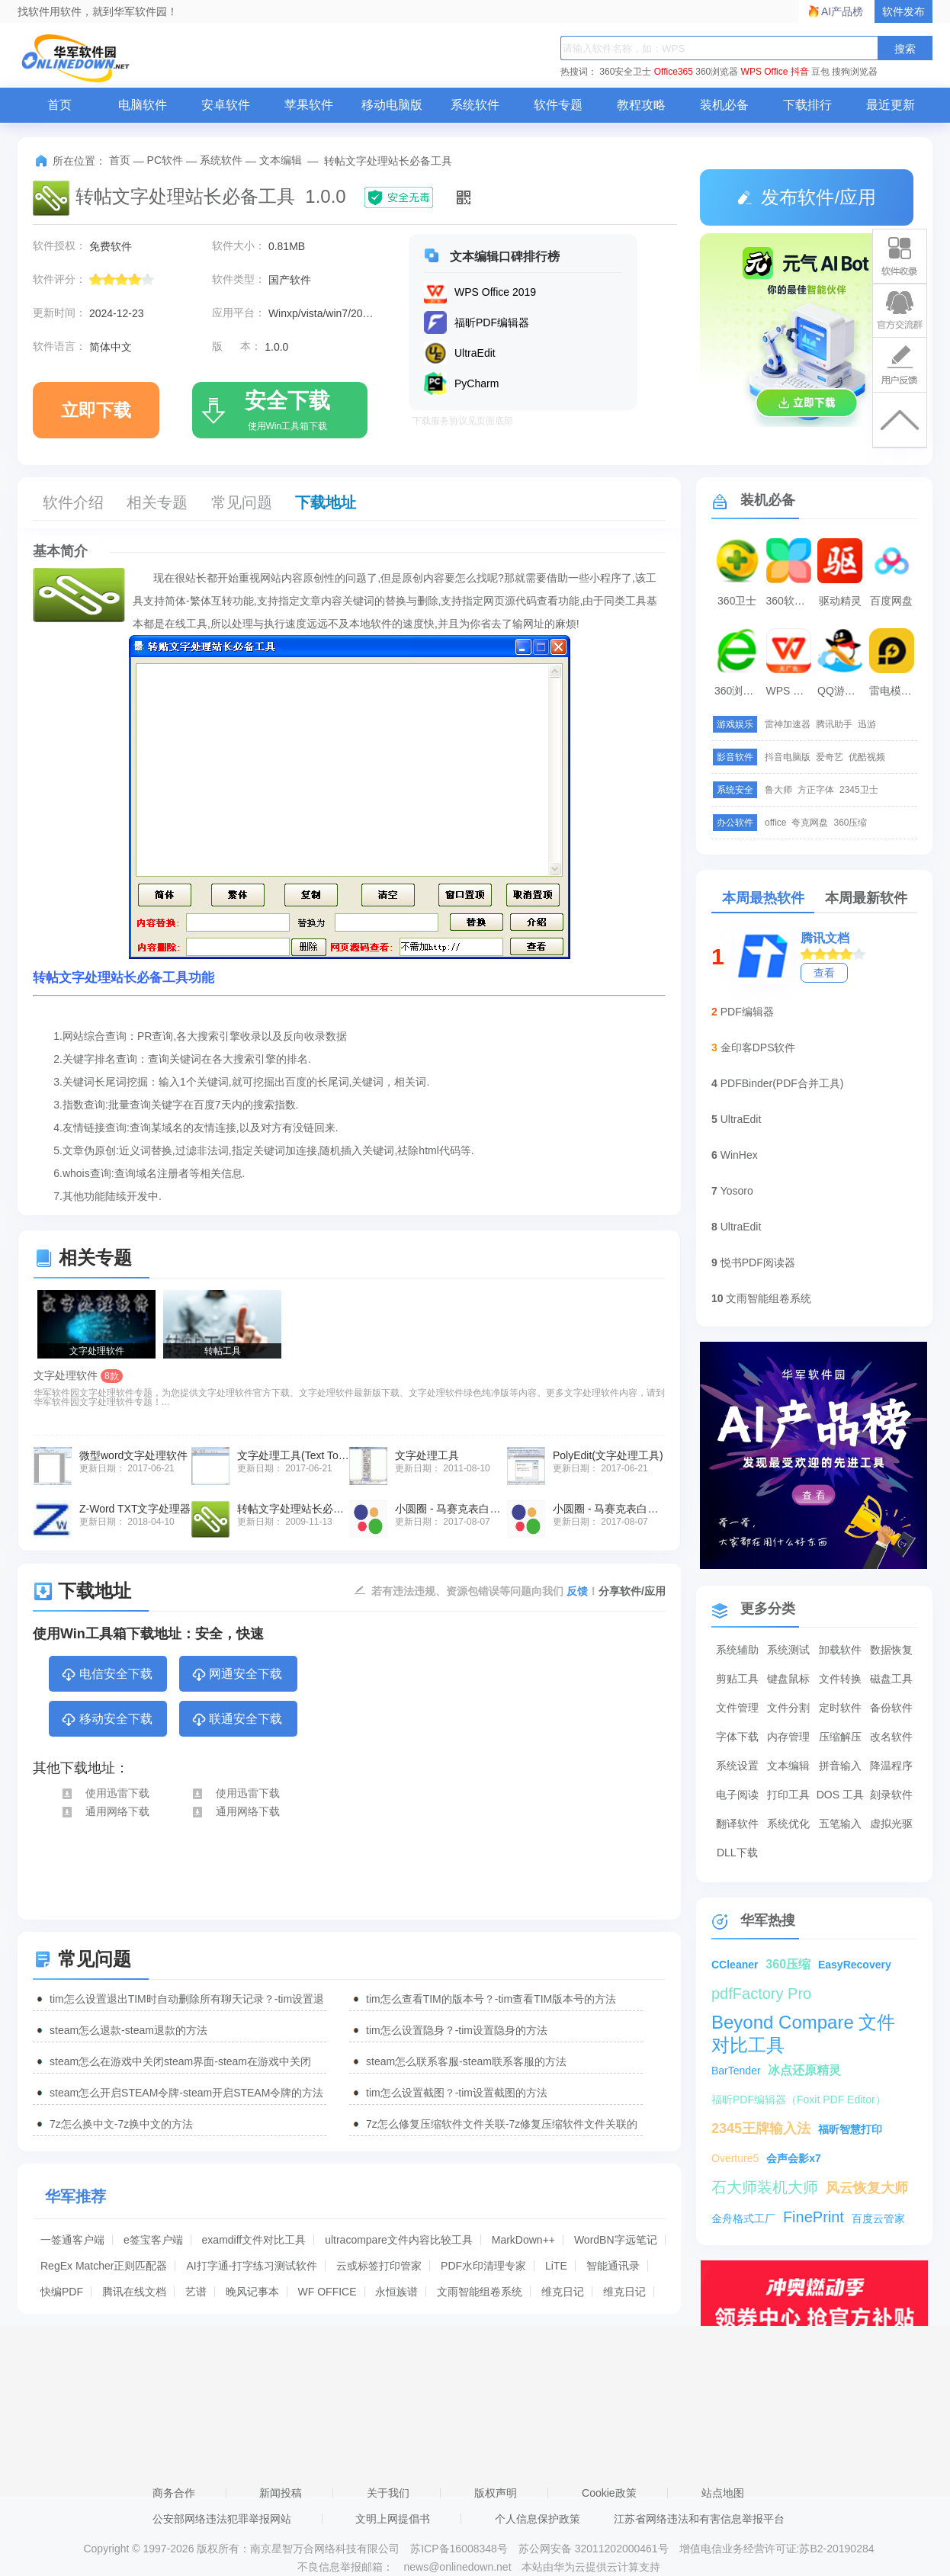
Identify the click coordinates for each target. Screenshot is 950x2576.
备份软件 (891, 1708)
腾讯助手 (834, 724)
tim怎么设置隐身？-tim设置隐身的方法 (456, 2030)
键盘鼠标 (788, 1679)
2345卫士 (858, 789)
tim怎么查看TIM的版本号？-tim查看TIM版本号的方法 (491, 1999)
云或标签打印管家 (379, 2265)
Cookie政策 (609, 2493)
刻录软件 (891, 1794)
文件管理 (737, 1708)
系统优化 (788, 1823)
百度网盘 (891, 601)
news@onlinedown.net (457, 2567)
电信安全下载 (106, 1675)
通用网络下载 (104, 1811)
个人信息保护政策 (537, 2518)
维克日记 (562, 2291)
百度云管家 (878, 2218)
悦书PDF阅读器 (758, 1262)
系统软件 (475, 104)
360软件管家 (790, 601)
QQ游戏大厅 (841, 691)
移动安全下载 (106, 1719)
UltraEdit (741, 1119)
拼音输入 (840, 1766)
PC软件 (165, 160)
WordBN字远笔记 (615, 2239)
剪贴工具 (737, 1679)
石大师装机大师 (764, 2187)
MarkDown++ (523, 2239)
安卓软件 (225, 104)
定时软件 (840, 1708)
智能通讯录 (613, 2265)
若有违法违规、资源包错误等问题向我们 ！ (485, 1590)
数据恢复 (891, 1650)
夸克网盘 (809, 822)
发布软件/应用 (806, 197)
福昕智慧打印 (850, 2129)
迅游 (867, 724)
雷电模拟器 (893, 691)
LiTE (556, 2265)
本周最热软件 (763, 898)
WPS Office (764, 71)
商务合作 (173, 2493)
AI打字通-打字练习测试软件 (251, 2265)
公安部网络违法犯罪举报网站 (221, 2518)
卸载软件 (840, 1650)
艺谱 (196, 2291)
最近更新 (890, 104)
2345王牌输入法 (760, 2128)
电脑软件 (142, 104)
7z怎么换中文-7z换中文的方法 (121, 2124)
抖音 (800, 71)
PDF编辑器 (747, 1012)
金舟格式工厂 (743, 2218)
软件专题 (558, 104)
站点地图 (722, 2493)
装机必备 (724, 104)
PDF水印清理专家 (483, 2265)
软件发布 (903, 11)
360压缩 (850, 822)
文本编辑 (280, 160)
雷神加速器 (787, 724)
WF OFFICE (327, 2291)
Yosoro (737, 1191)
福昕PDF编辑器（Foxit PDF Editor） (798, 2099)
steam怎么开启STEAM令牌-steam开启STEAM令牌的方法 (186, 2093)
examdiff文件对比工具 (254, 2239)
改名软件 (891, 1737)
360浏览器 (716, 71)
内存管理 (788, 1737)
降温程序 (891, 1766)
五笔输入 (840, 1823)
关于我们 (388, 2493)
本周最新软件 (866, 898)
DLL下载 (737, 1852)
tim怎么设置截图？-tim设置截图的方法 (456, 2093)
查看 (824, 973)
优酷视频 (867, 757)
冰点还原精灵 (804, 2070)
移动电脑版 (391, 104)
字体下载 (737, 1737)
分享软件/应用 (632, 1591)
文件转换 (840, 1679)
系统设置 (737, 1766)
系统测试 (788, 1650)
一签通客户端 (72, 2239)
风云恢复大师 (867, 2188)
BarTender (736, 2070)
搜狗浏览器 (855, 71)
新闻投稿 (280, 2493)
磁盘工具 (891, 1679)
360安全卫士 (625, 71)
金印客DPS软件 (758, 1047)
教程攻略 (641, 104)
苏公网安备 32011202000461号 (595, 2548)
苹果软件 (308, 104)
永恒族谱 (396, 2291)
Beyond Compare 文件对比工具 (803, 2023)
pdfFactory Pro (761, 1993)
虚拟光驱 (891, 1823)
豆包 (820, 71)
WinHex (739, 1155)
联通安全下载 (237, 1719)
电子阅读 (737, 1794)
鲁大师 (778, 789)
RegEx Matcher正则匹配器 (103, 2265)
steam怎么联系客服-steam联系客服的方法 (466, 2061)
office (775, 822)
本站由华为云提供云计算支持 (591, 2567)
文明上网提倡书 (392, 2518)
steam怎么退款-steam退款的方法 (128, 2030)
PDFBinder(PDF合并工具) (782, 1083)
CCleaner (734, 1964)
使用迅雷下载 (104, 1793)
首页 (59, 104)
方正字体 (816, 789)
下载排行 (807, 104)
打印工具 (788, 1794)
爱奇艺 (829, 757)
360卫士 (736, 601)
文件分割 (788, 1708)
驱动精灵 (840, 601)
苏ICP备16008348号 (459, 2548)
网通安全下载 (237, 1675)
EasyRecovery (854, 1964)
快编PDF (61, 2291)
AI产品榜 (842, 11)
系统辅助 (737, 1650)
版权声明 (495, 2493)
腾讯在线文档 (134, 2291)
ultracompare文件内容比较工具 (399, 2239)
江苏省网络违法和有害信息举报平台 (699, 2518)
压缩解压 (840, 1737)
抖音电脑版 (787, 757)
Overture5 (735, 2158)
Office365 (673, 71)
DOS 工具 (840, 1794)
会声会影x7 (793, 2158)
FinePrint (813, 2217)
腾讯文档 (825, 938)
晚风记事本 (252, 2291)
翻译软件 (737, 1823)
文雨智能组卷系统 (479, 2291)
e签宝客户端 (153, 2239)
